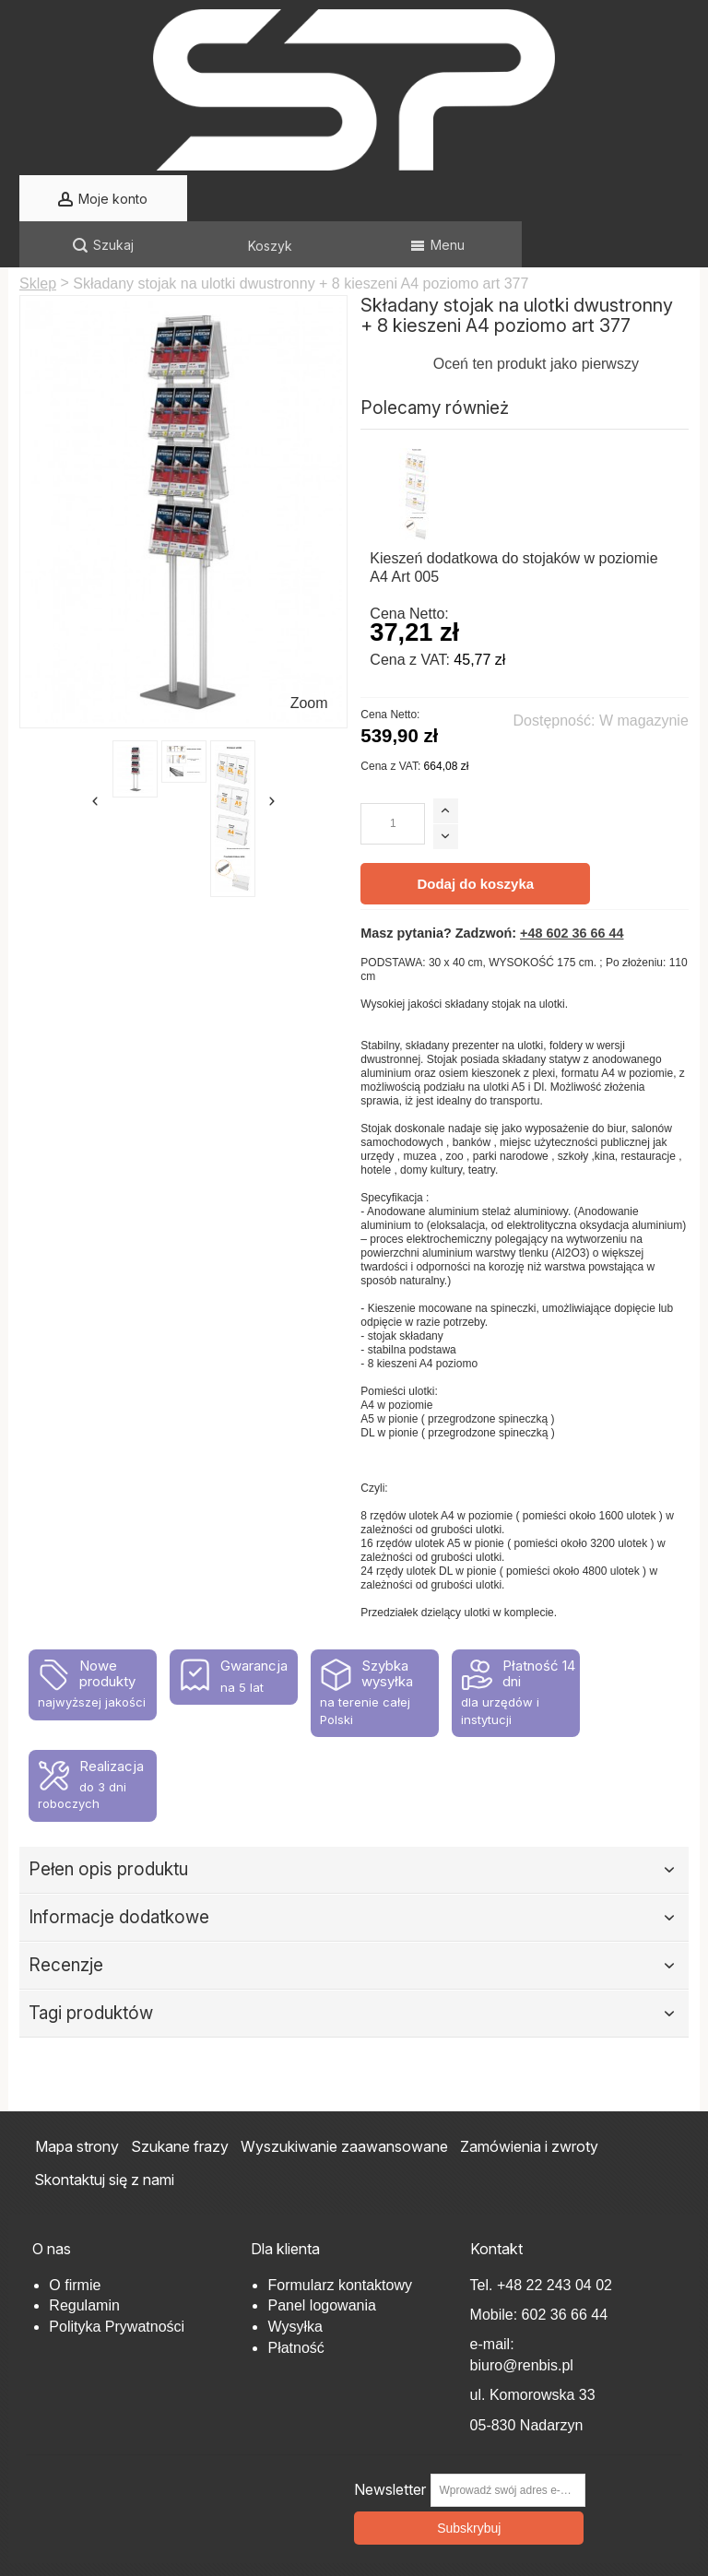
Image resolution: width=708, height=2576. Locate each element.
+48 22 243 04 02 (554, 2239)
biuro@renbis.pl (521, 2319)
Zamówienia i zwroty (529, 2100)
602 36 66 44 (565, 2268)
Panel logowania (321, 2259)
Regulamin (84, 2259)
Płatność (295, 2302)
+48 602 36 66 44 (571, 887)
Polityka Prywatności (116, 2280)
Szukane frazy (180, 2100)
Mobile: (496, 2268)
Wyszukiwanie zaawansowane (344, 2100)
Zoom (309, 657)
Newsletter (390, 2443)
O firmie (74, 2239)
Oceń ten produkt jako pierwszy (536, 317)
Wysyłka (294, 2280)
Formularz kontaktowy (339, 2239)
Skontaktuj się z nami (104, 2133)
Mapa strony (77, 2100)
